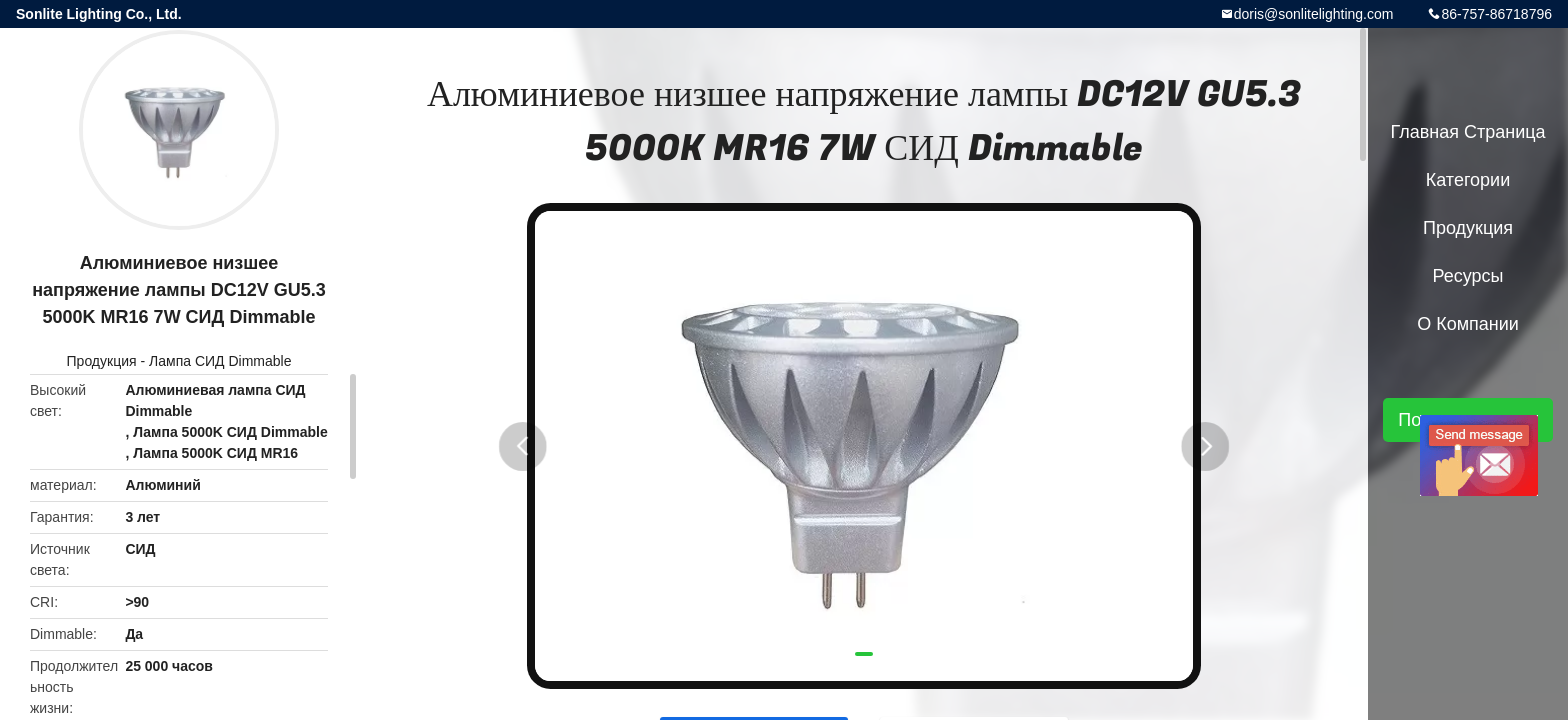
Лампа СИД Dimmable (220, 361)
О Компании (1468, 324)
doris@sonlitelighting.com (1314, 14)
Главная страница (1467, 132)
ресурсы (1468, 276)
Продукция (102, 361)
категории (1468, 180)
